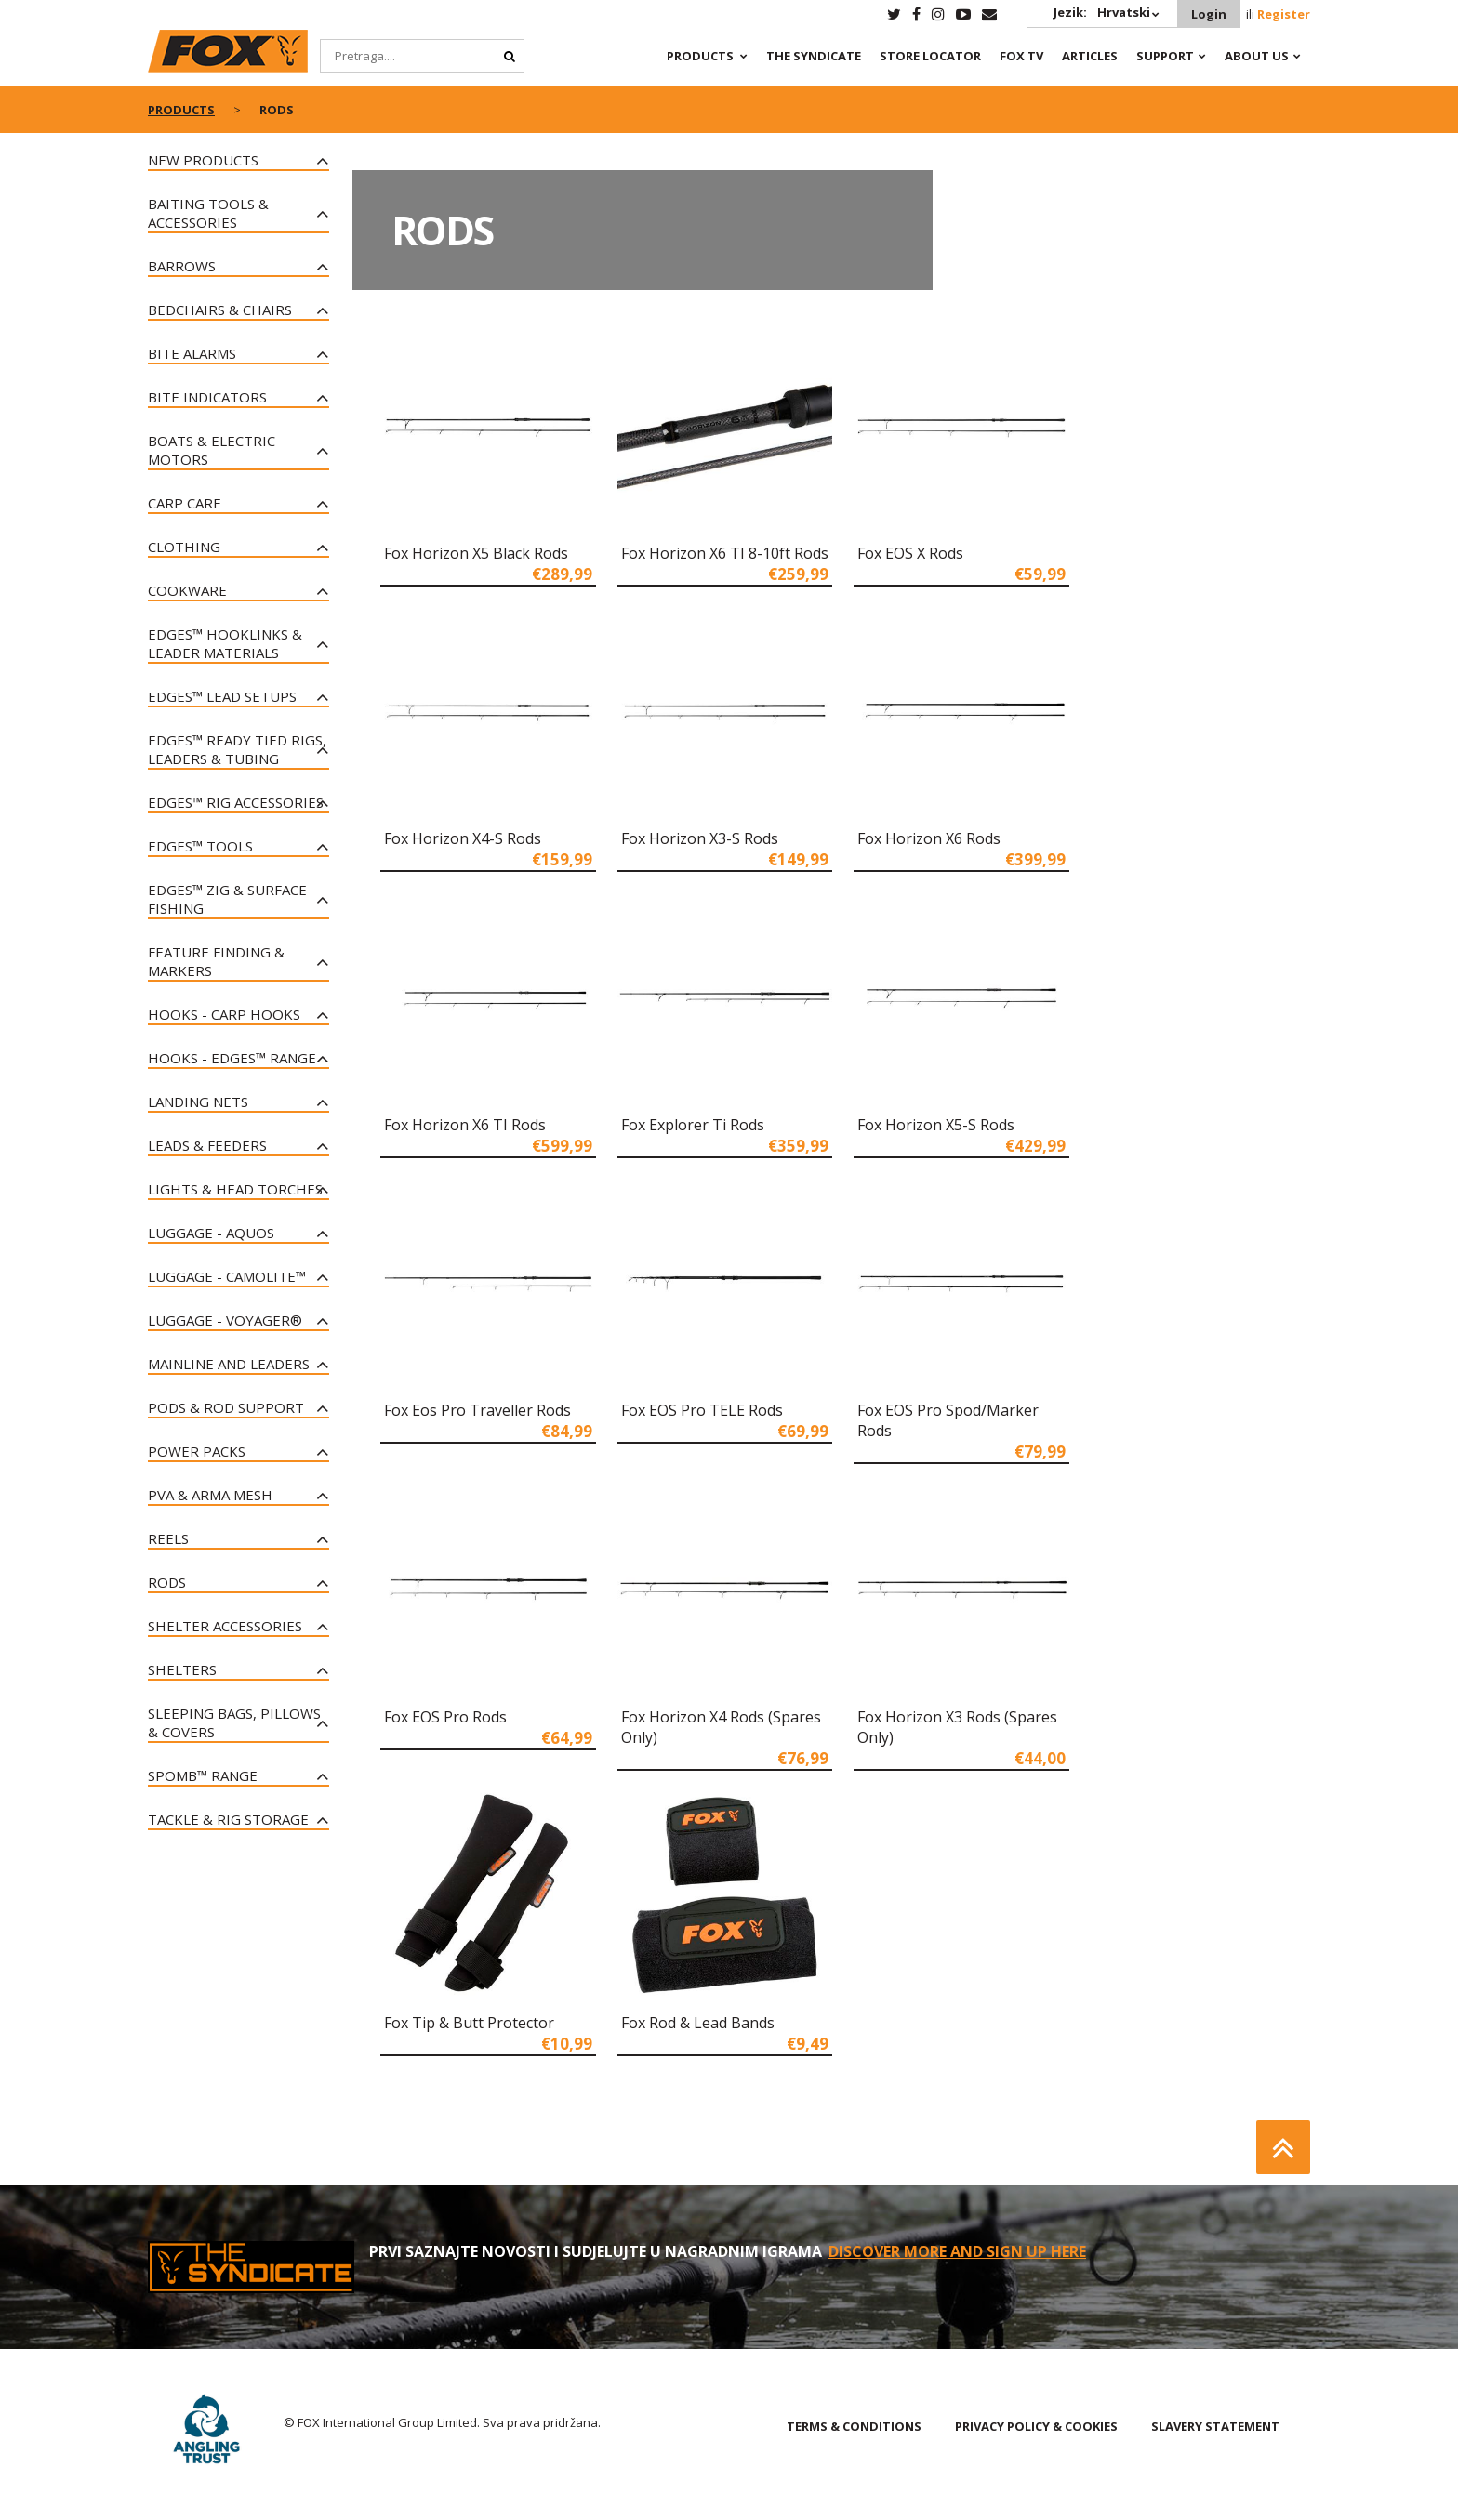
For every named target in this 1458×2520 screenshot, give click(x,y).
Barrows (182, 266)
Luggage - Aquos (211, 1232)
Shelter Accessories (225, 1625)
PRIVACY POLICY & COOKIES (1036, 2426)
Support (1165, 55)
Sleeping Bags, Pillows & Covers (234, 1722)
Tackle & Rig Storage (228, 1819)
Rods (167, 1582)
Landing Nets (198, 1101)
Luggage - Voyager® (225, 1320)
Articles (1090, 55)
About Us (1257, 55)
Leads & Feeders (207, 1145)
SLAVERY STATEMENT (1215, 2426)
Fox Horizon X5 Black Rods (476, 553)
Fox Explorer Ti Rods (692, 1125)
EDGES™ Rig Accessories (236, 802)
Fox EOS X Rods (910, 553)
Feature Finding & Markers (216, 961)
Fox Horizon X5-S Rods (935, 1125)
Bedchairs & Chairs (220, 309)
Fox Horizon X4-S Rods (462, 838)
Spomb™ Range (203, 1775)
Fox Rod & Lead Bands (698, 2022)
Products (700, 55)
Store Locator (930, 55)
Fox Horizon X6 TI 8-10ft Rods (724, 553)
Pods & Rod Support (226, 1407)
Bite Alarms (192, 353)
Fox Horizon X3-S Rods (699, 838)
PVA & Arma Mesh (210, 1494)
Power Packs (196, 1451)
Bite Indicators (207, 397)
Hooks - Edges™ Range (232, 1058)
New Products (203, 160)
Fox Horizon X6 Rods (929, 838)
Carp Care (184, 503)
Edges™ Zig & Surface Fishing (227, 898)
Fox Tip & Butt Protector (469, 2022)
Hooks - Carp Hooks (224, 1014)
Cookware (187, 590)
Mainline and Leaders (229, 1363)
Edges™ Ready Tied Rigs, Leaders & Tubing (237, 749)
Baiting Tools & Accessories (208, 212)
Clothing (184, 546)
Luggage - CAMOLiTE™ (227, 1276)
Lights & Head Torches (235, 1189)
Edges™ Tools (200, 846)
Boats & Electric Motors (211, 449)
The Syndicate (813, 55)
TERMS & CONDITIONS (854, 2426)
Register (1283, 14)
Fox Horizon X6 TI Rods (465, 1125)
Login (1208, 14)
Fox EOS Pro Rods (445, 1717)
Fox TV (1021, 55)
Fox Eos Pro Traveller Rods (477, 1410)
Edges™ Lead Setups (222, 696)
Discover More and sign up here (957, 2251)
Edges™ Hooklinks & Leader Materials (225, 643)
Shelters (182, 1669)
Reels (168, 1538)
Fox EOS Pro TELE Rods (702, 1410)
